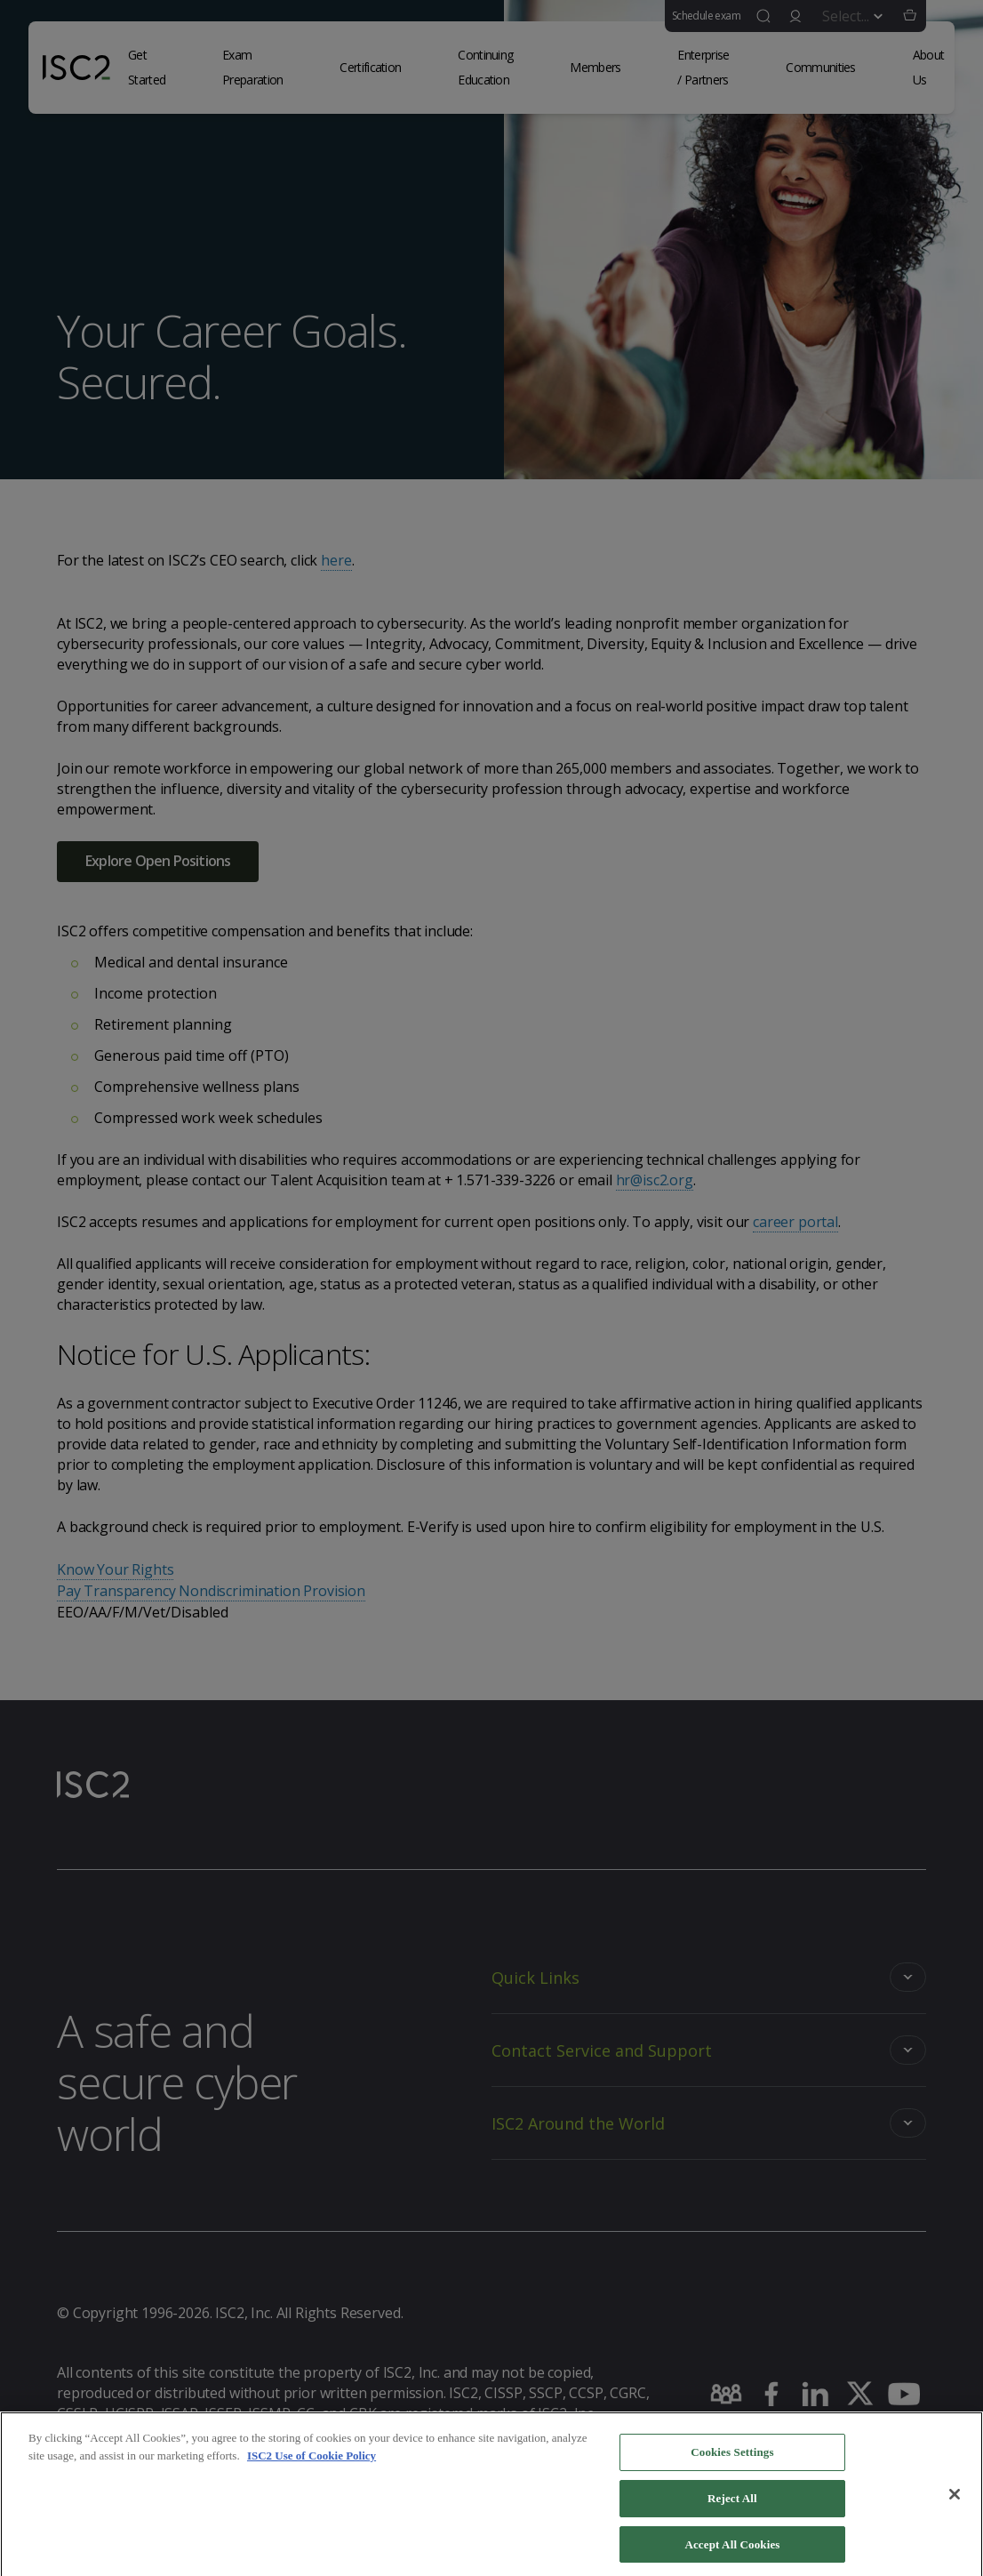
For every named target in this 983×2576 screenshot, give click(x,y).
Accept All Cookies (731, 2554)
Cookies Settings (732, 2462)
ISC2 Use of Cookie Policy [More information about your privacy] (311, 2466)
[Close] (954, 2504)
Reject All (732, 2509)
